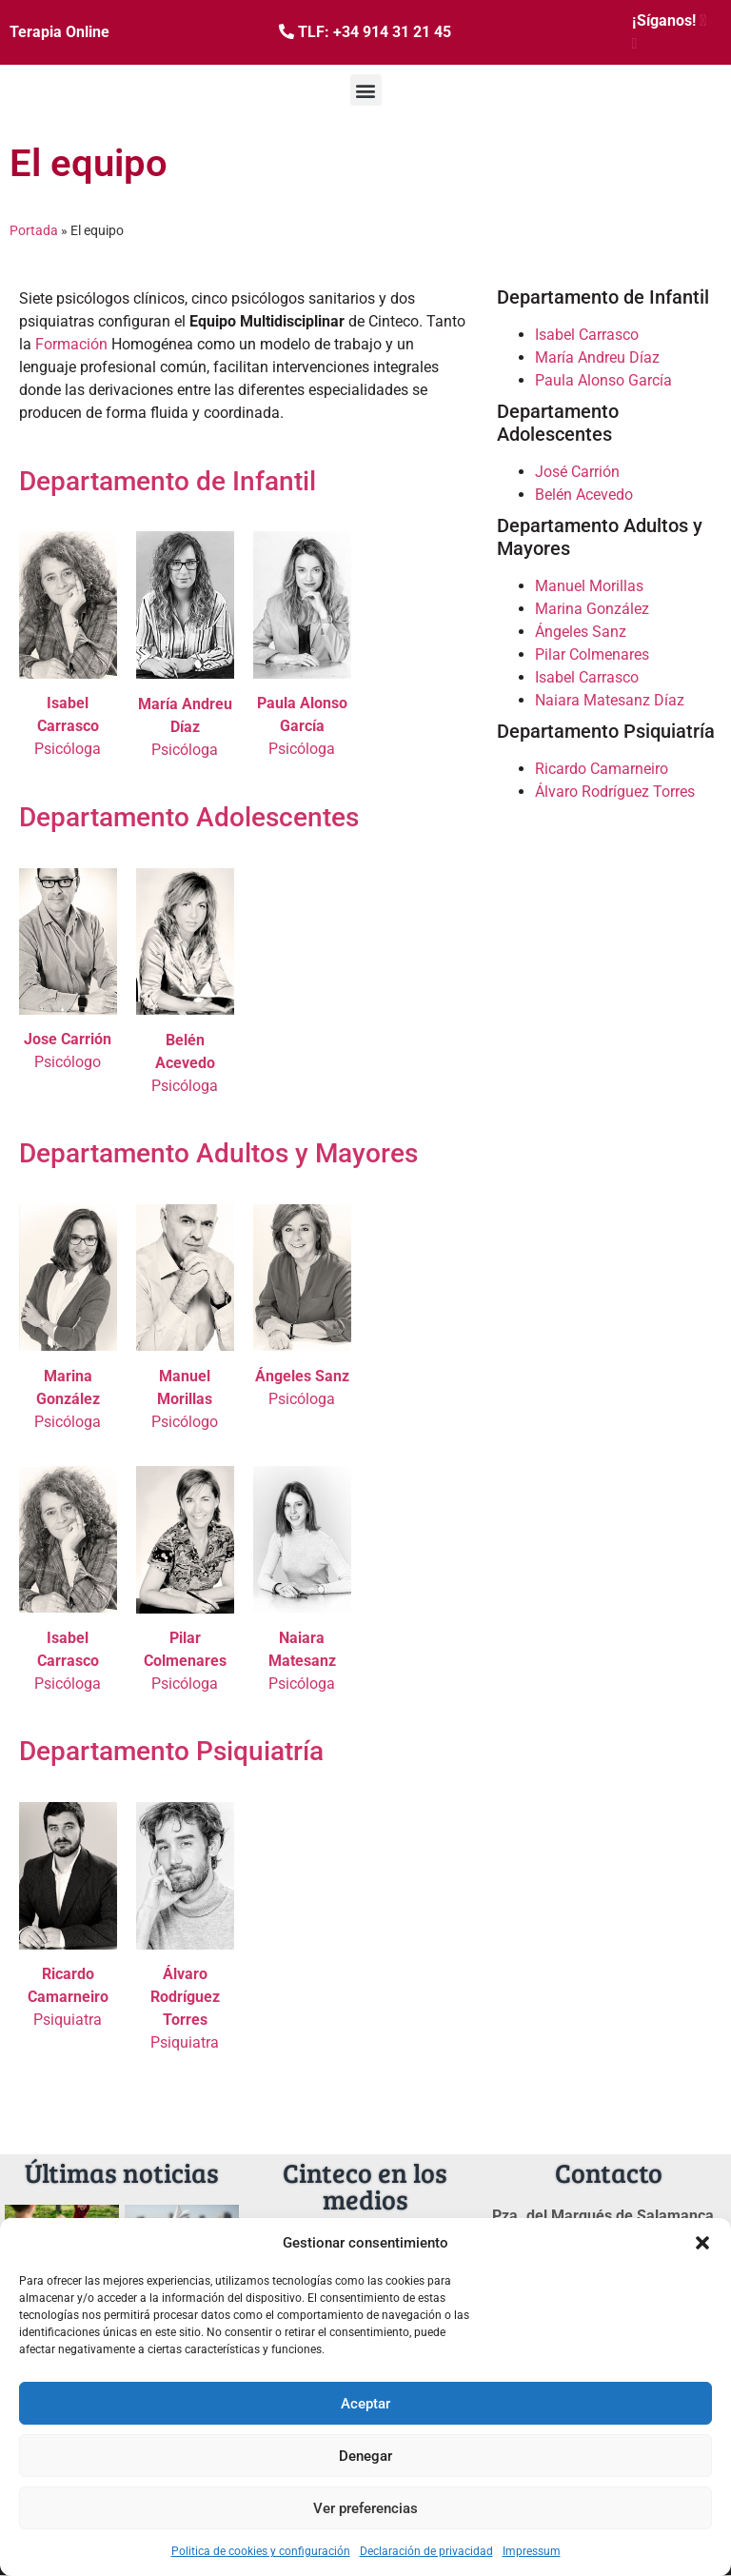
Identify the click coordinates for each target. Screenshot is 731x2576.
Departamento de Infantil (167, 481)
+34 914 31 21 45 (392, 32)
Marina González (592, 609)
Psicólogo (67, 1062)
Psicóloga (67, 726)
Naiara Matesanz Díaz (609, 700)
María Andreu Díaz (597, 357)
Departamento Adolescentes (189, 817)
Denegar (365, 2456)
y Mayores (356, 1153)
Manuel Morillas (589, 586)
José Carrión (577, 472)
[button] (702, 2242)
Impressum (532, 2551)
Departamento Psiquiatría (171, 1751)
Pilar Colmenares (592, 654)
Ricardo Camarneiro (601, 769)
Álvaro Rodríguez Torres (615, 792)
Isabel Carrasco (587, 335)
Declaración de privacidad (426, 2551)
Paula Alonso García (603, 380)
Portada (34, 230)
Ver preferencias (365, 2508)
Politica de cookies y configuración (260, 2551)
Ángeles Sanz (580, 632)
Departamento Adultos (153, 1153)
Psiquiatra (68, 1997)
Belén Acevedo (584, 494)
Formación (71, 344)
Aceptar (365, 2403)
